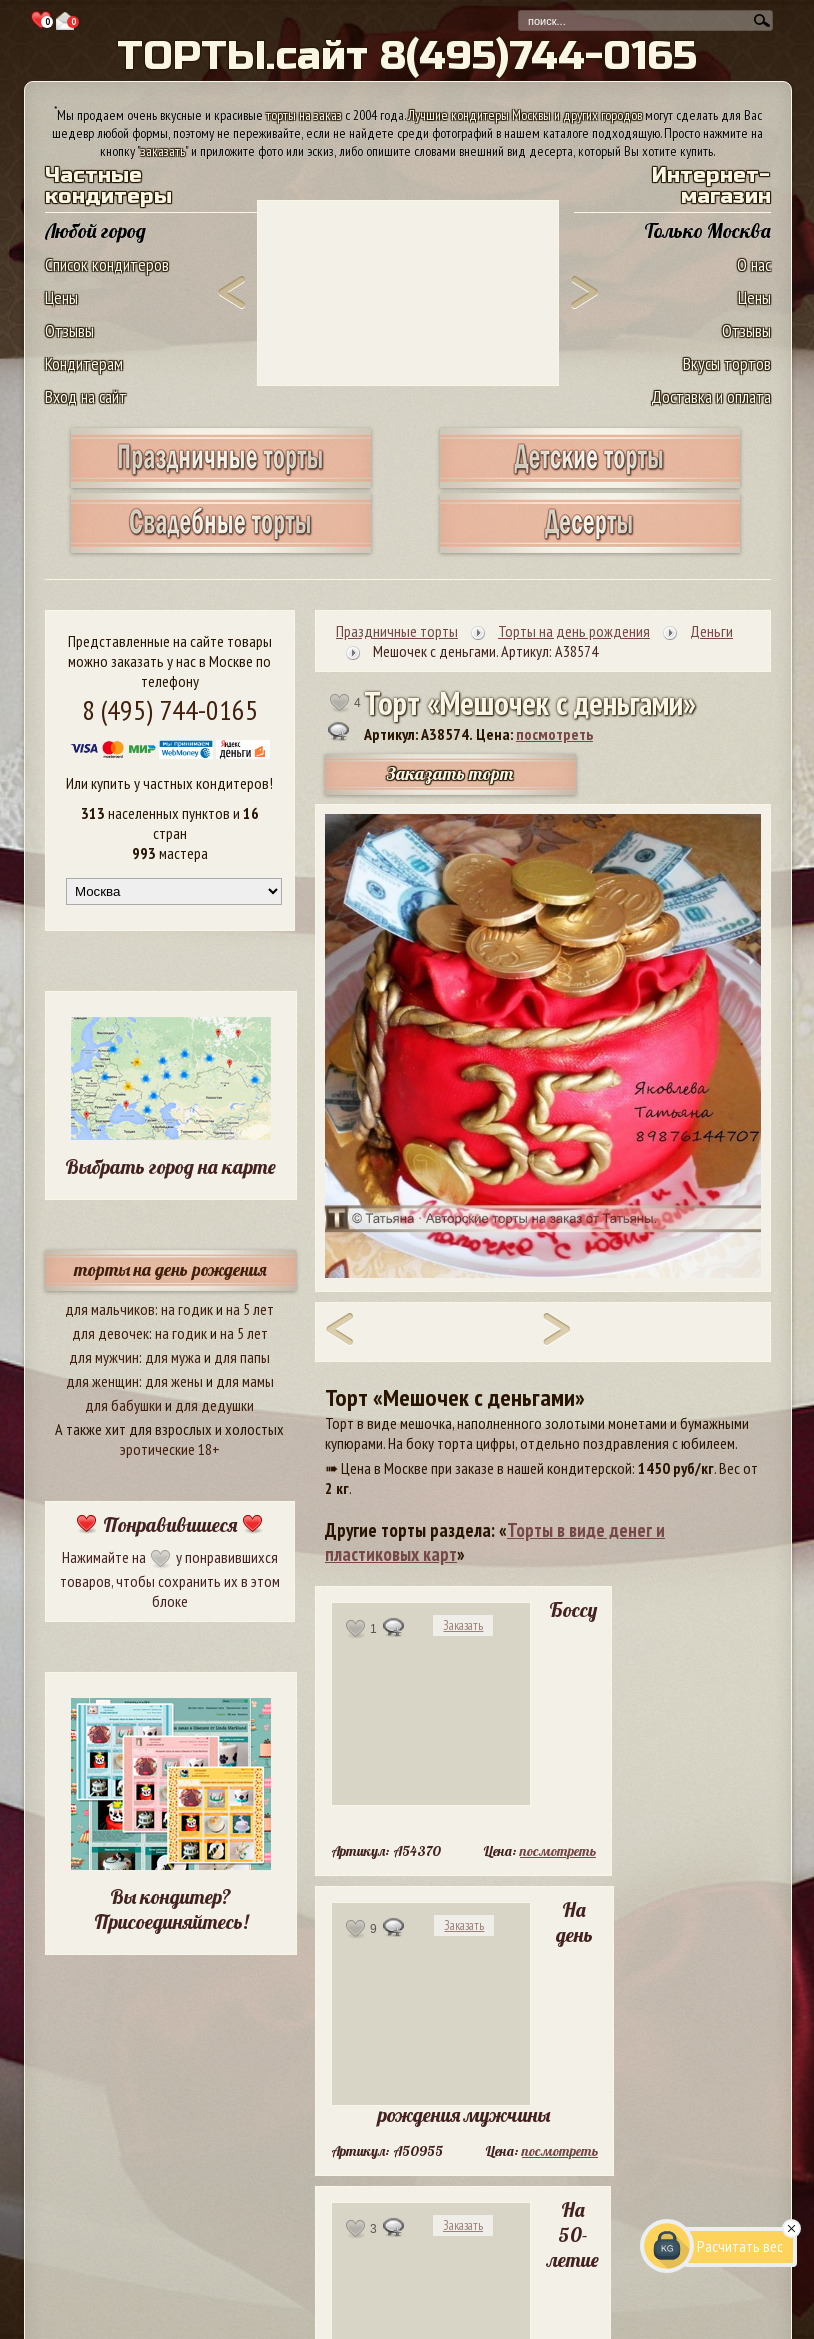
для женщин (102, 1381)
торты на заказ (304, 115)
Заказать (463, 1625)
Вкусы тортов (727, 363)
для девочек (110, 1333)
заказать (163, 151)
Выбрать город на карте (170, 1166)
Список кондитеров (107, 264)
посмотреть (554, 734)
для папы (242, 1357)
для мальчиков (110, 1309)
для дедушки (214, 1405)
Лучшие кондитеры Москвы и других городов (525, 115)
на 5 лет (250, 1309)
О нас (754, 264)
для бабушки (123, 1405)
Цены (61, 297)
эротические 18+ (170, 1449)
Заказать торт (450, 773)
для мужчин (104, 1357)
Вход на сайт (86, 396)
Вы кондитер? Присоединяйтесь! (171, 1909)
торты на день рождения (170, 1269)
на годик (187, 1309)
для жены (174, 1381)
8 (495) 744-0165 (170, 709)
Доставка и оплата (711, 396)
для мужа (173, 1357)
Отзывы (69, 330)
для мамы (245, 1381)
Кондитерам (84, 363)
